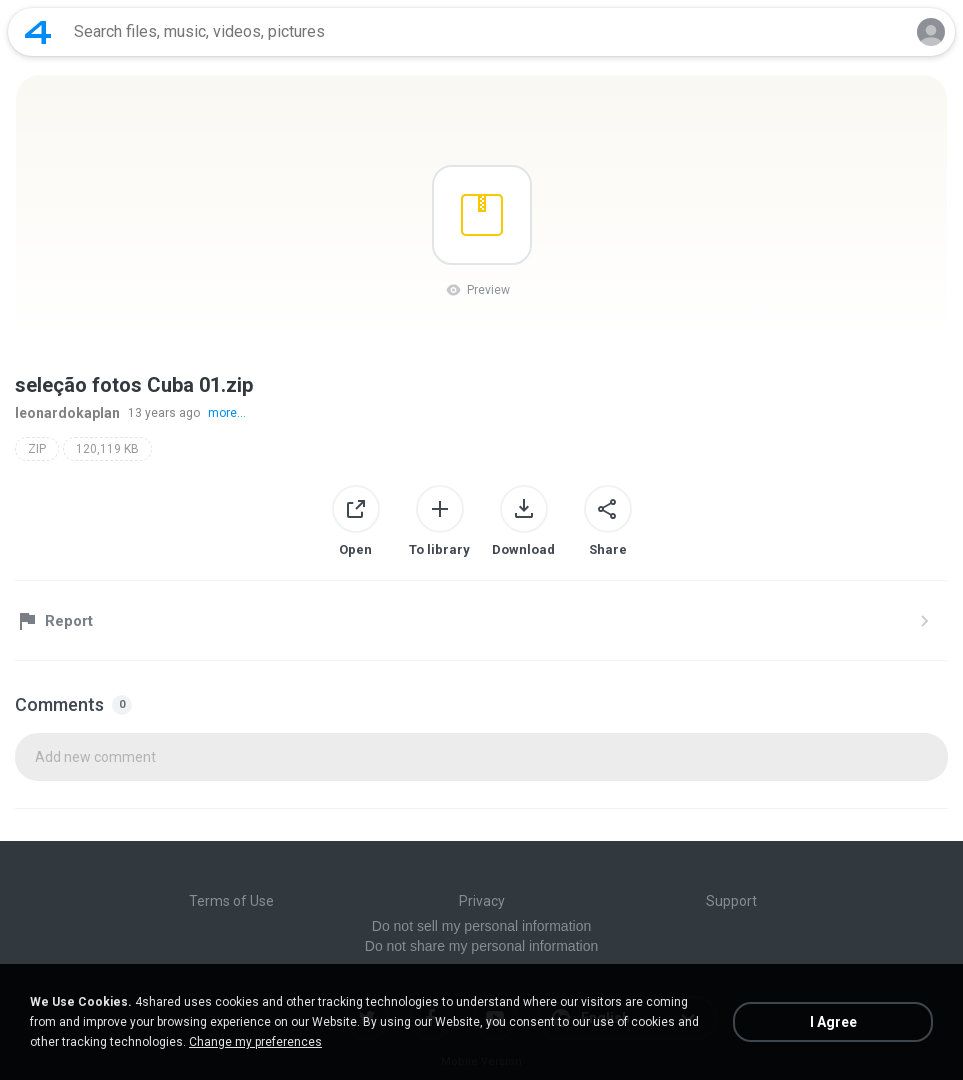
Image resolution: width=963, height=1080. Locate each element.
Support (731, 901)
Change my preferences (255, 1042)
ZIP (37, 449)
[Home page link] (38, 32)
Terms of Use (231, 901)
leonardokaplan (67, 413)
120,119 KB (107, 449)
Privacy (482, 901)
